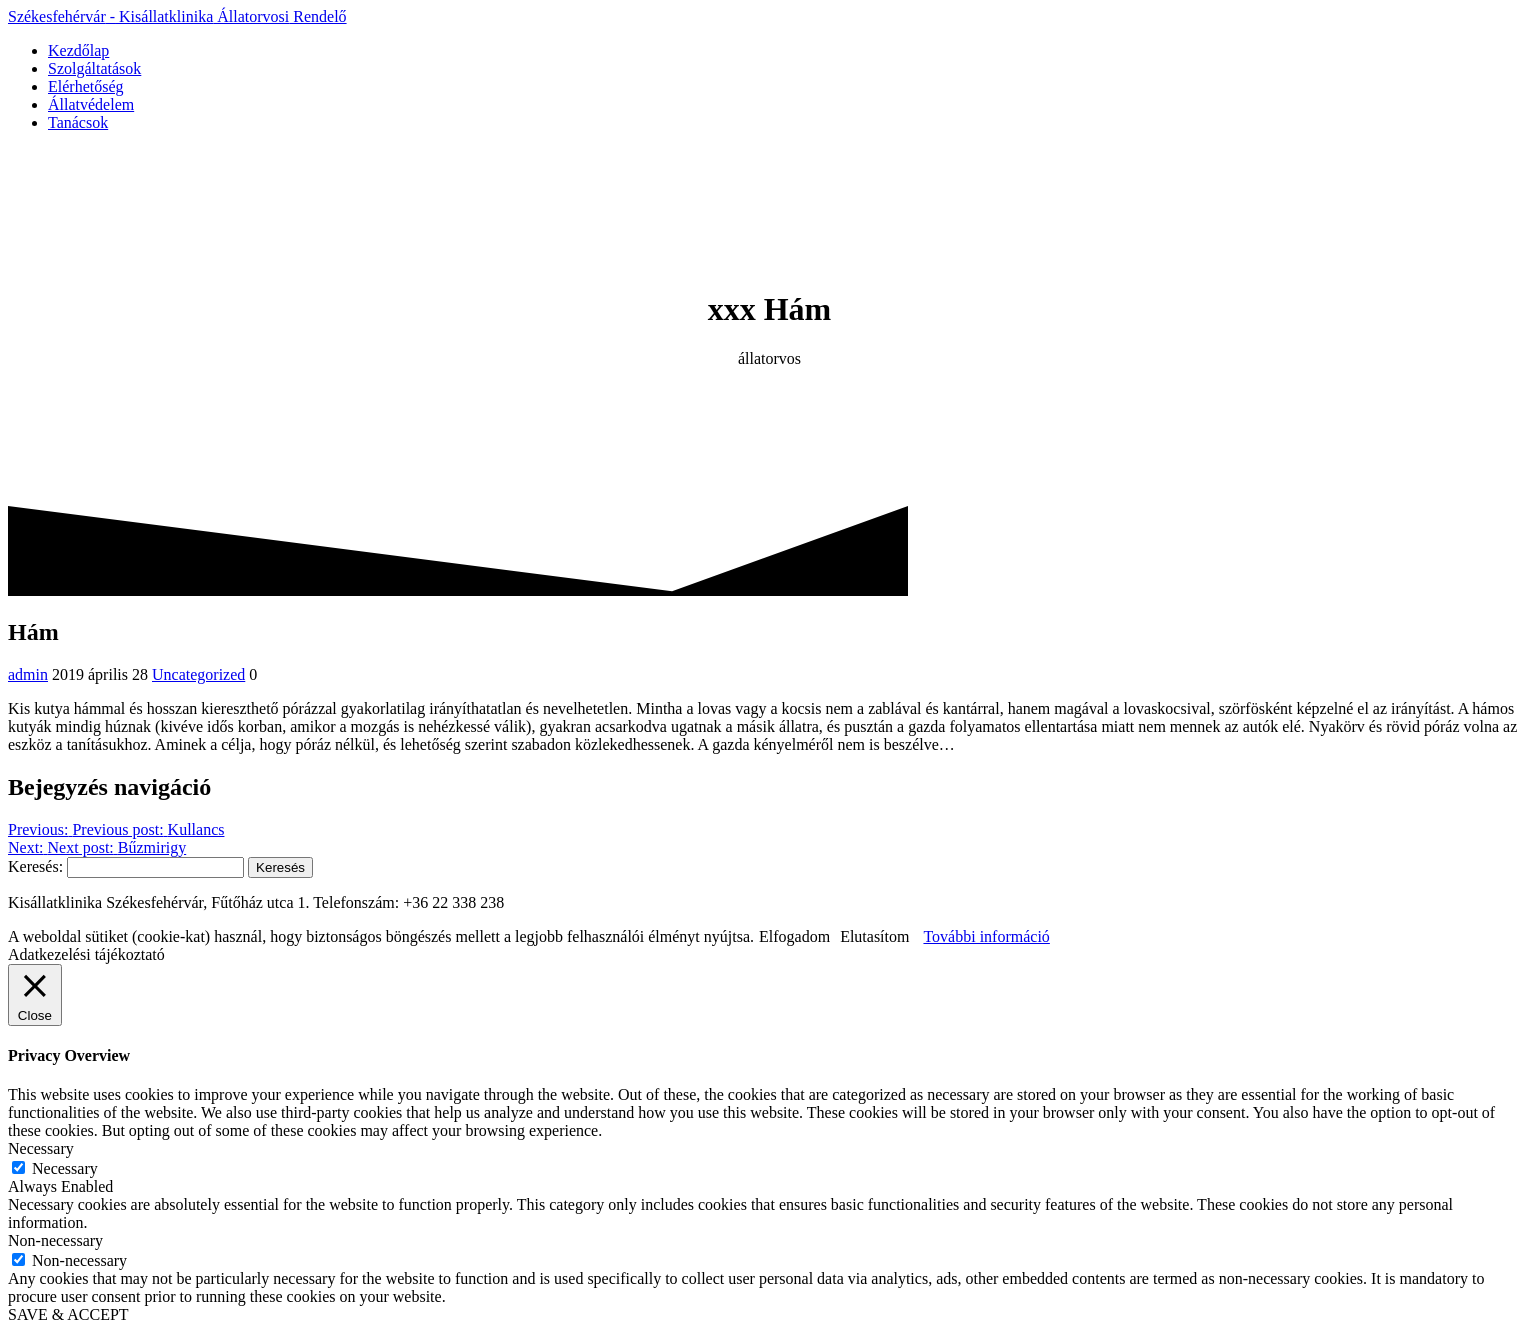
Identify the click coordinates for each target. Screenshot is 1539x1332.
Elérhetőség (86, 86)
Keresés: (35, 866)
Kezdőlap (78, 50)
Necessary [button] (41, 1148)
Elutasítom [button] (874, 936)
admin (28, 674)
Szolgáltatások (94, 68)
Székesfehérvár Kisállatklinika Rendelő (177, 16)
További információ (986, 936)
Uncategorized (198, 674)
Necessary (65, 1168)
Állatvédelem (91, 104)
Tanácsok (78, 122)
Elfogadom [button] (794, 936)
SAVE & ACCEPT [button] (68, 1314)
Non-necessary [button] (55, 1240)
